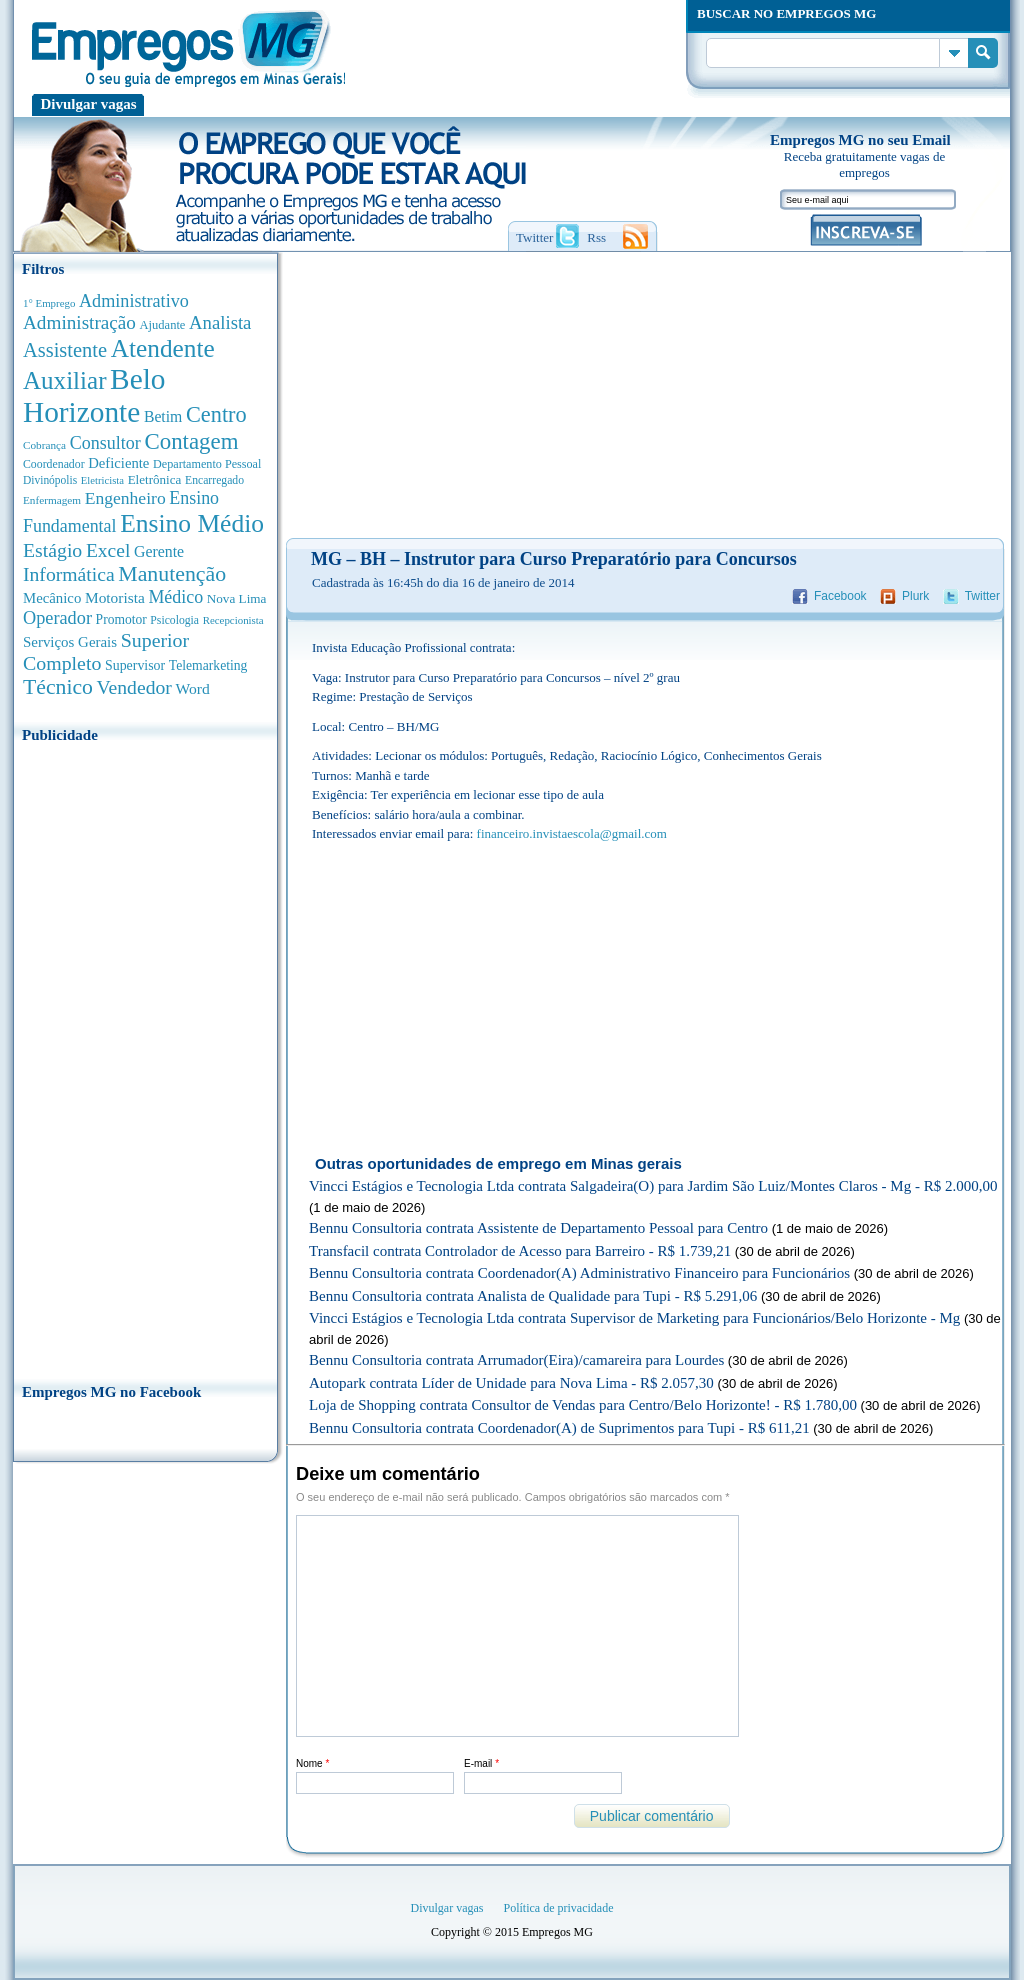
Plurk (915, 596)
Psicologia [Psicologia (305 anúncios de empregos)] (174, 620)
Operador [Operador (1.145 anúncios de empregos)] (57, 618)
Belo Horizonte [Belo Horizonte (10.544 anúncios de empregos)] (94, 395)
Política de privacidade (559, 1908)
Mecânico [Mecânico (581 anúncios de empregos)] (52, 598)
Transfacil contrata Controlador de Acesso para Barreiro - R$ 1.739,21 (520, 1251)
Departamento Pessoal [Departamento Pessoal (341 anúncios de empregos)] (207, 464)
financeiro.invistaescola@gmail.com (572, 833)
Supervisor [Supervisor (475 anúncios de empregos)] (135, 665)
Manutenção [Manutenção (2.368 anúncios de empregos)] (172, 574)
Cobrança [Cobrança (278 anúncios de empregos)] (44, 445)
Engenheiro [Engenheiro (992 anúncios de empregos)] (125, 498)
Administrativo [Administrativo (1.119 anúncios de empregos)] (134, 301)
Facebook (840, 596)
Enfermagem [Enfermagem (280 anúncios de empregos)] (52, 500)
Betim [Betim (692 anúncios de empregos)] (163, 416)
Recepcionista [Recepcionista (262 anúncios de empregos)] (233, 620)
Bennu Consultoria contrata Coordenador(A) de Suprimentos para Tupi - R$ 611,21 (559, 1428)
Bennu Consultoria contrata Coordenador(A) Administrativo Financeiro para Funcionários (579, 1273)
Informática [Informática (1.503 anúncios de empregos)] (69, 574)
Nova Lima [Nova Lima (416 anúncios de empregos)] (237, 598)
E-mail (481, 1763)
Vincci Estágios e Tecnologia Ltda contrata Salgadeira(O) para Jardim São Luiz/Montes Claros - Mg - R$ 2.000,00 (653, 1186)
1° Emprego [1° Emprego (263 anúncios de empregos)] (49, 303)
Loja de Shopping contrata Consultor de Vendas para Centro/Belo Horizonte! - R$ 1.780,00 (583, 1405)
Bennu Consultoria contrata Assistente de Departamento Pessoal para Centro (538, 1228)
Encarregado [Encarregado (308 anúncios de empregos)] (214, 480)
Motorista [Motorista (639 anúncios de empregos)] (115, 597)
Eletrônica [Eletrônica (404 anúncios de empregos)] (155, 479)
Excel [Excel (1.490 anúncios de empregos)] (108, 550)
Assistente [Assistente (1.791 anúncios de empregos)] (65, 350)
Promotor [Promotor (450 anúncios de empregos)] (121, 619)
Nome (312, 1763)
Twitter (982, 596)
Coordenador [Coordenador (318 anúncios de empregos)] (54, 464)
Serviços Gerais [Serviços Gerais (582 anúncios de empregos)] (70, 642)
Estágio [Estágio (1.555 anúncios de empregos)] (52, 550)
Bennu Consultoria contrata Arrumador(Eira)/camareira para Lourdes (516, 1360)
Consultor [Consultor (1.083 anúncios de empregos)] (105, 443)
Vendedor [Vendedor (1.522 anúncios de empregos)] (134, 687)
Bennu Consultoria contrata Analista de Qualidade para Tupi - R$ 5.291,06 (533, 1296)
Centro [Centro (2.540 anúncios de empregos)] (216, 414)
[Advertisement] (145, 1057)
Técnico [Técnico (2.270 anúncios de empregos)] (58, 687)
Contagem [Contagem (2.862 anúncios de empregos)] (191, 441)
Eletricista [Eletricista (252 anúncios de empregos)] (102, 480)
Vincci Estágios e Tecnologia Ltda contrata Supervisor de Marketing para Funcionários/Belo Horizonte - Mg (634, 1318)
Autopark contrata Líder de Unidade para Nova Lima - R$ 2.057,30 (511, 1383)
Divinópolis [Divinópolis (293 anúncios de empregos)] (50, 480)
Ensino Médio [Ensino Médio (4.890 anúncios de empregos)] (192, 523)
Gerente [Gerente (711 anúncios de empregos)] (159, 551)
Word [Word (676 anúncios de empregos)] (192, 688)
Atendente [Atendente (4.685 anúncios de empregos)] (163, 348)
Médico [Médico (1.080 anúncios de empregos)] (175, 597)
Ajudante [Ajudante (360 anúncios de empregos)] (163, 325)
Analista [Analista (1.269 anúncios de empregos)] (220, 322)
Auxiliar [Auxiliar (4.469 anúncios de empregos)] (64, 380)
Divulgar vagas (89, 104)
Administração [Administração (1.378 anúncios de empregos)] (79, 322)
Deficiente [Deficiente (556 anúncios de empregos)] (118, 463)
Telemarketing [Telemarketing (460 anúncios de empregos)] (208, 665)
